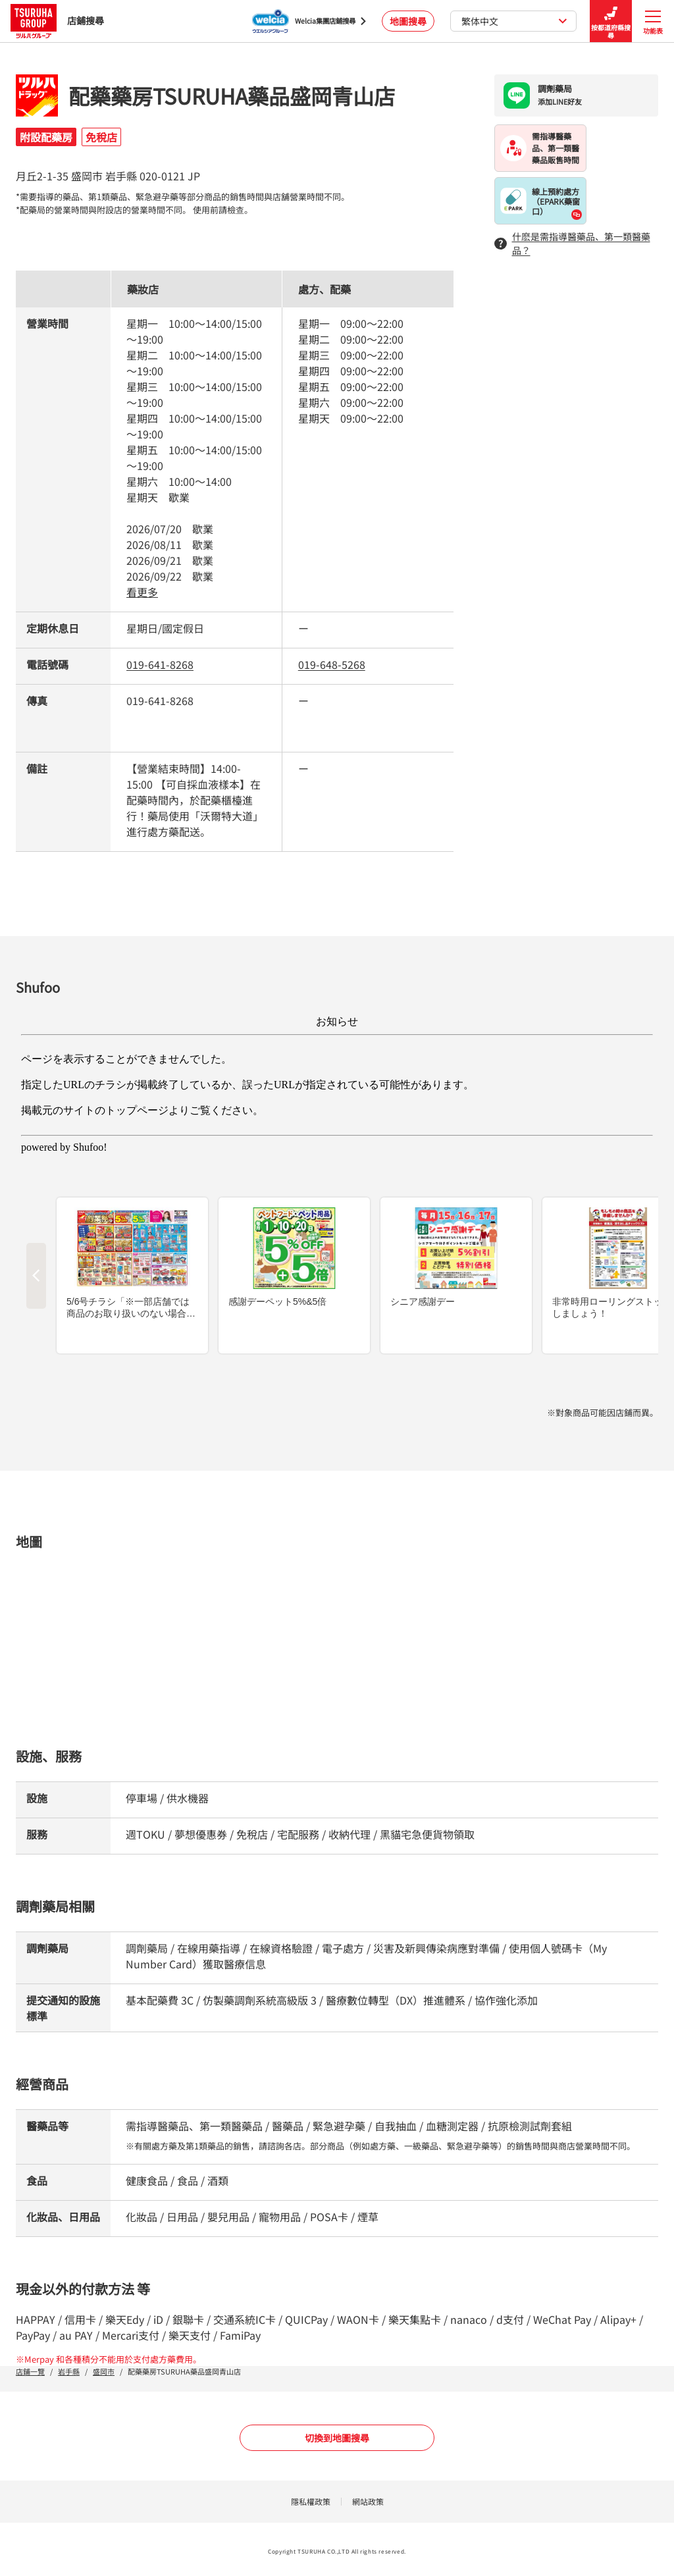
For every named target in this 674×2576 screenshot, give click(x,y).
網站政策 (368, 2501)
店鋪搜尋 (57, 21)
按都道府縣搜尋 (611, 21)
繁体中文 (514, 21)
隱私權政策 (310, 2501)
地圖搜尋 (408, 21)
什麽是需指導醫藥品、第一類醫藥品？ (572, 243)
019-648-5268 (331, 664)
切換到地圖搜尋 (337, 2437)
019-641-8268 (160, 664)
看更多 (142, 592)
